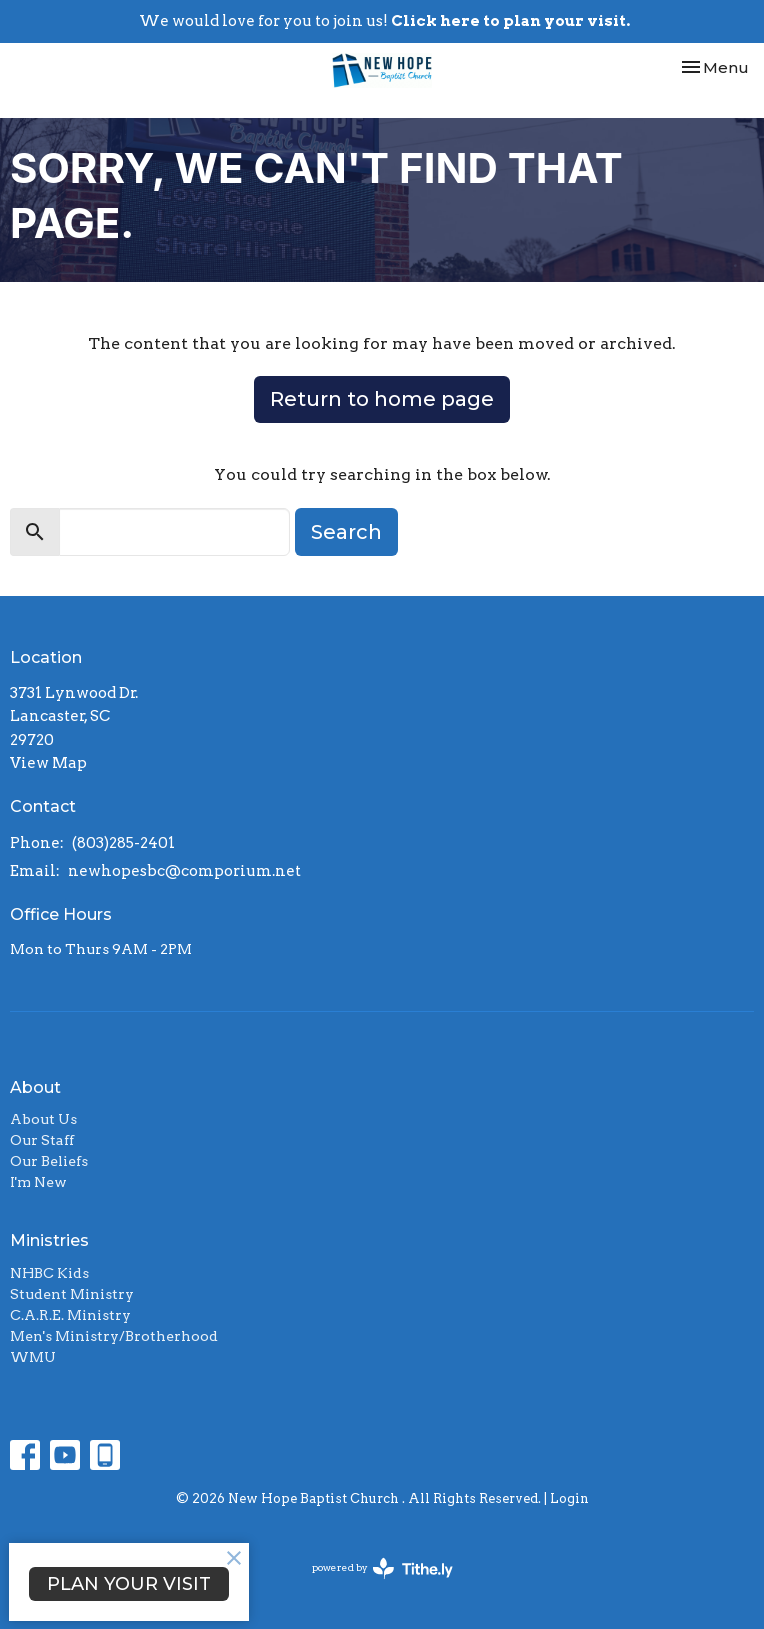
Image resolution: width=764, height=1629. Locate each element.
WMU (33, 1357)
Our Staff (42, 1140)
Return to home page (382, 399)
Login (569, 1498)
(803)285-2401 (123, 843)
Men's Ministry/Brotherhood (114, 1336)
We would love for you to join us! (384, 21)
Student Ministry (72, 1294)
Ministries (49, 1240)
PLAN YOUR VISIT (129, 1584)
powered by (382, 1568)
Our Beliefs (49, 1161)
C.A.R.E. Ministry (70, 1315)
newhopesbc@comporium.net (184, 871)
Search (346, 532)
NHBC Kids (49, 1273)
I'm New (38, 1182)
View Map (48, 763)
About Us (43, 1119)
